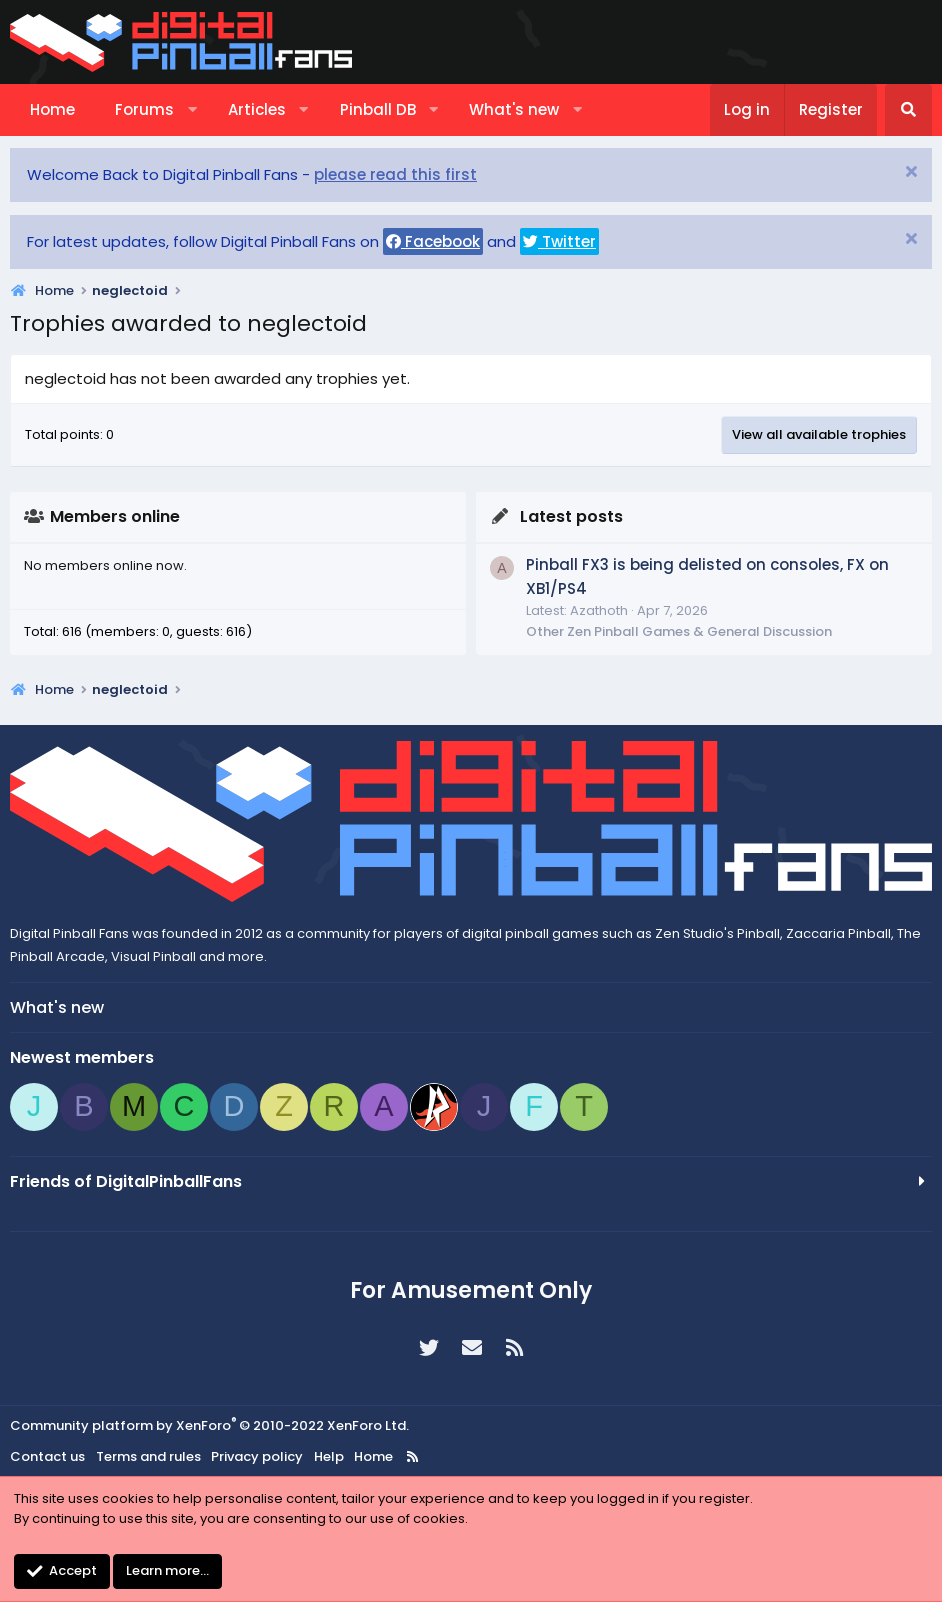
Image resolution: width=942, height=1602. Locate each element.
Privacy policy (257, 1456)
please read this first (395, 174)
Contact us (47, 1456)
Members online (115, 516)
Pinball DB (378, 109)
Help (329, 1456)
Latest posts (571, 516)
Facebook (433, 241)
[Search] (908, 110)
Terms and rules (148, 1456)
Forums (144, 109)
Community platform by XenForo (209, 1425)
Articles (257, 109)
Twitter (559, 241)
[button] (192, 110)
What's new (514, 109)
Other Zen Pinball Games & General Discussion (679, 631)
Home (52, 109)
